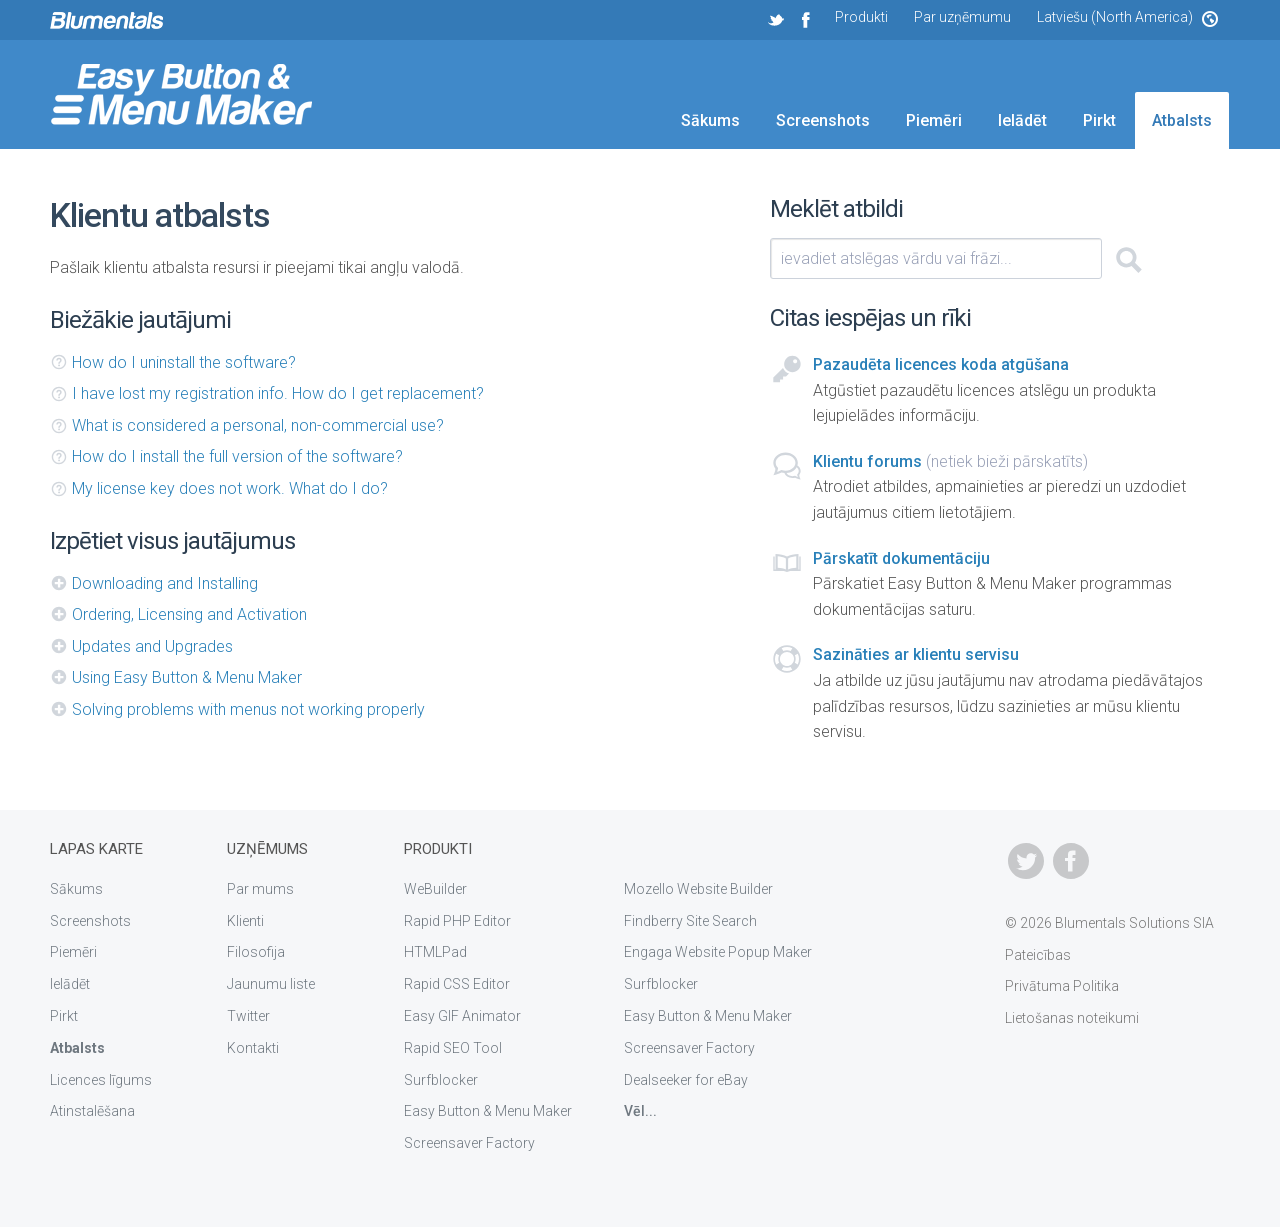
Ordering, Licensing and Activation (189, 614)
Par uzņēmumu (962, 17)
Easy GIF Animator (462, 1016)
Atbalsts (1182, 120)
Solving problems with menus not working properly (248, 709)
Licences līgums (101, 1080)
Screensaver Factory (469, 1143)
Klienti (245, 921)
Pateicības (1038, 955)
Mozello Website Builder (698, 889)
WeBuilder (435, 889)
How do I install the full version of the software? (237, 456)
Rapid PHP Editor (457, 921)
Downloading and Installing (165, 583)
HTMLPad (435, 952)
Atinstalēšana (92, 1111)
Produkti (861, 17)
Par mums (260, 889)
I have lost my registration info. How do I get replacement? (278, 393)
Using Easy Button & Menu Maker (187, 677)
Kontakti (253, 1048)
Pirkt (1099, 120)
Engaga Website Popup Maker (718, 952)
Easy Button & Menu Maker (488, 1111)
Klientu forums (867, 461)
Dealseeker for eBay (686, 1080)
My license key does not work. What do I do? (230, 488)
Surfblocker (441, 1080)
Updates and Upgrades (152, 646)
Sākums (710, 120)
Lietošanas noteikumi (1072, 1018)
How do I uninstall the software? (184, 362)
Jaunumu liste (271, 984)
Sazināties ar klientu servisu (916, 654)
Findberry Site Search (690, 921)
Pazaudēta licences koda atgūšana (941, 364)
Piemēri (934, 120)
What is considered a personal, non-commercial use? (258, 425)
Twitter (248, 1016)
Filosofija (256, 952)
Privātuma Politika (1062, 986)
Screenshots (823, 120)
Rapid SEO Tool (453, 1048)
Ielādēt (1022, 120)
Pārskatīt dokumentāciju (901, 558)
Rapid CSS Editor (457, 984)
